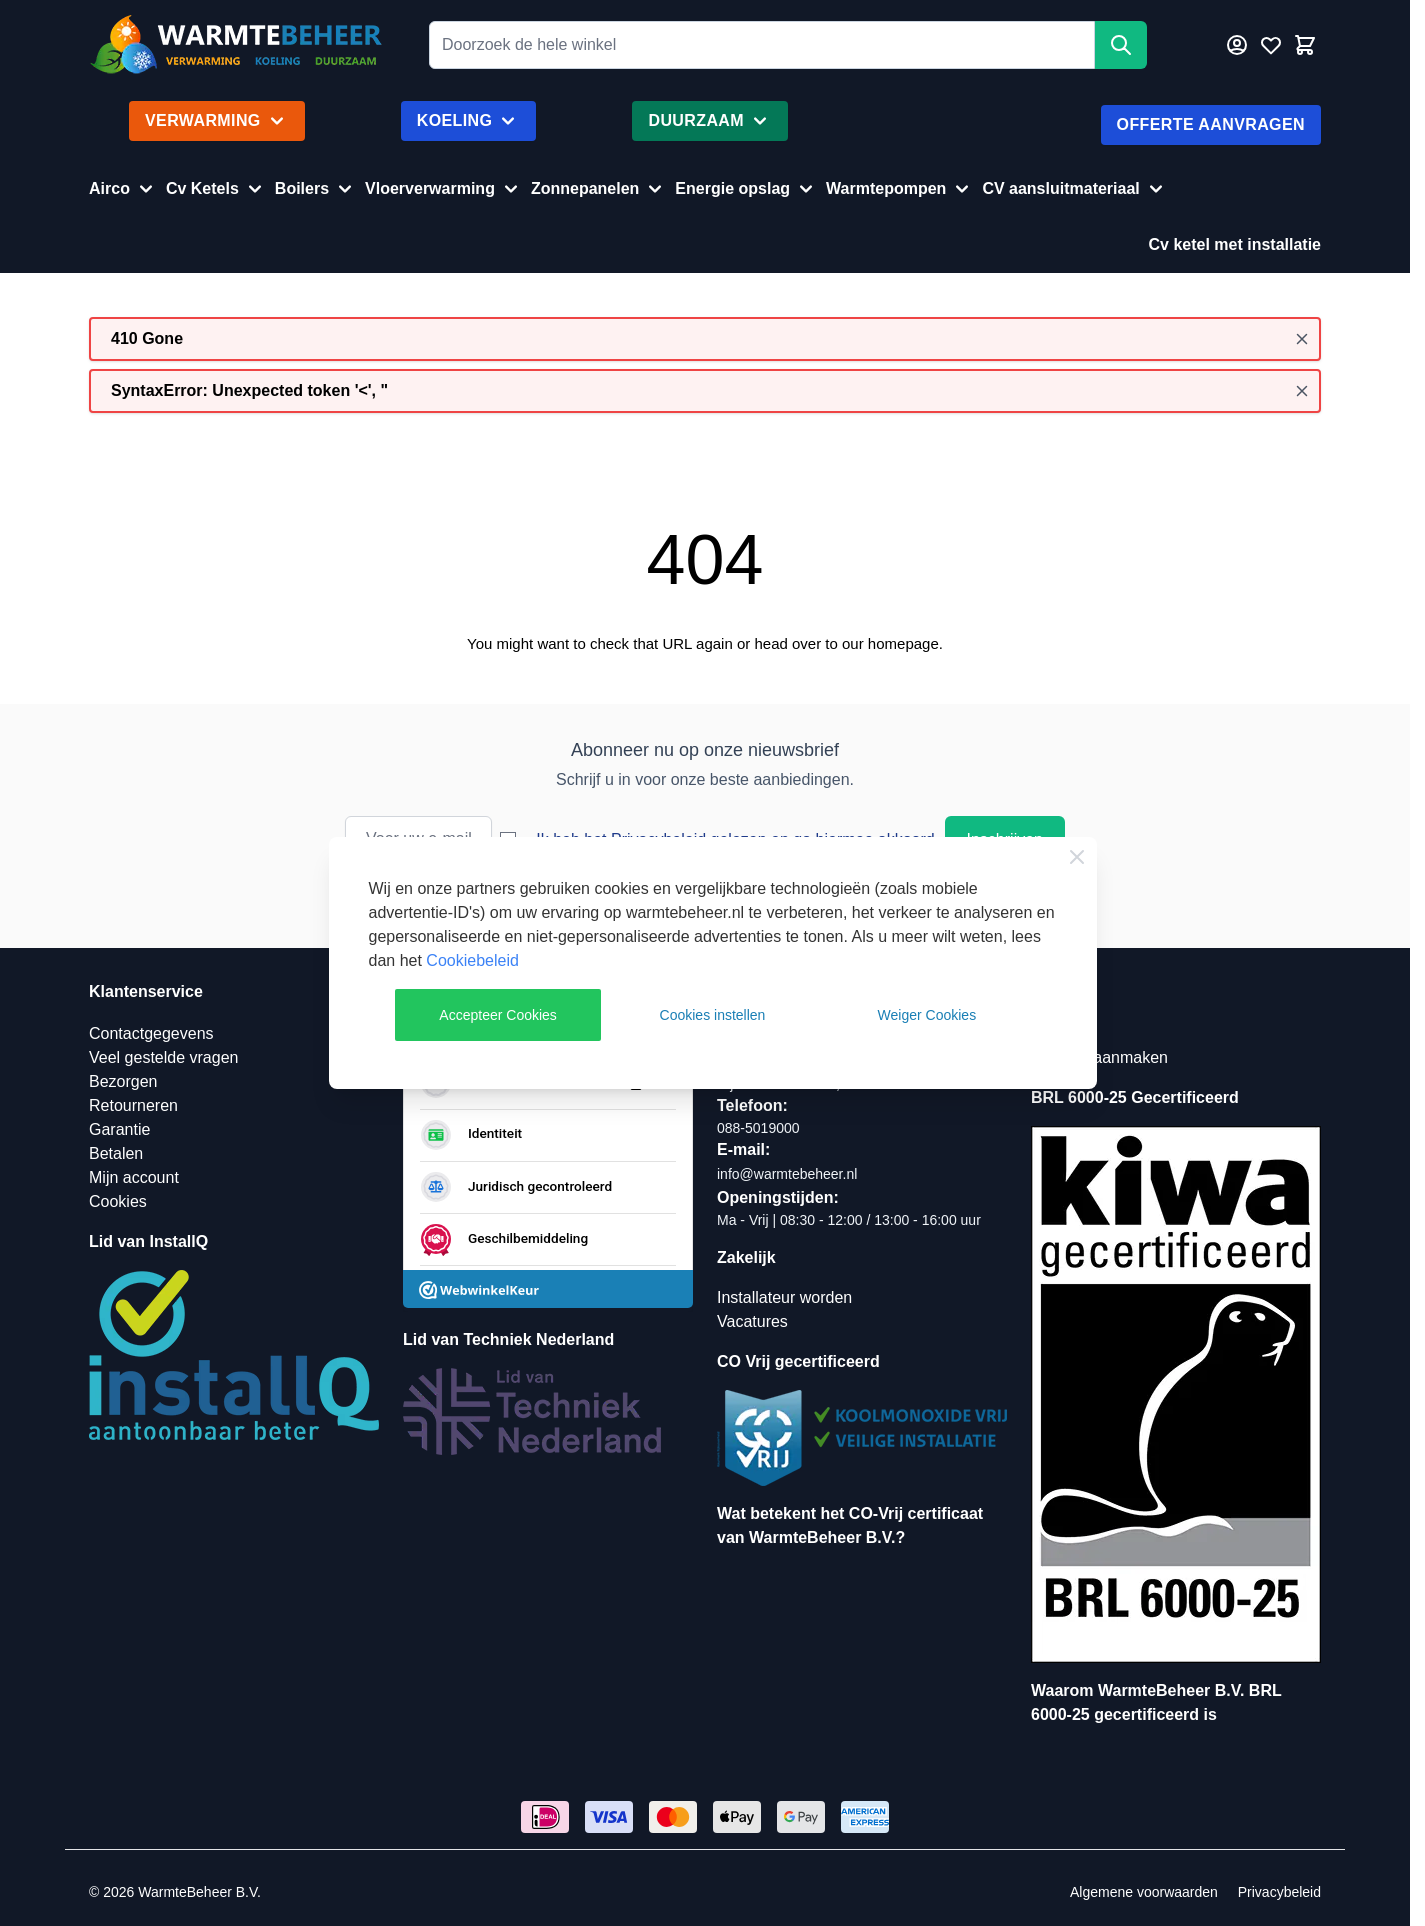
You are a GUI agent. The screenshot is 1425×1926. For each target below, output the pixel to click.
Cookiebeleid (472, 960)
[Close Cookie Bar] (1077, 857)
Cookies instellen (713, 1015)
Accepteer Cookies (498, 1015)
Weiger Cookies (927, 1015)
